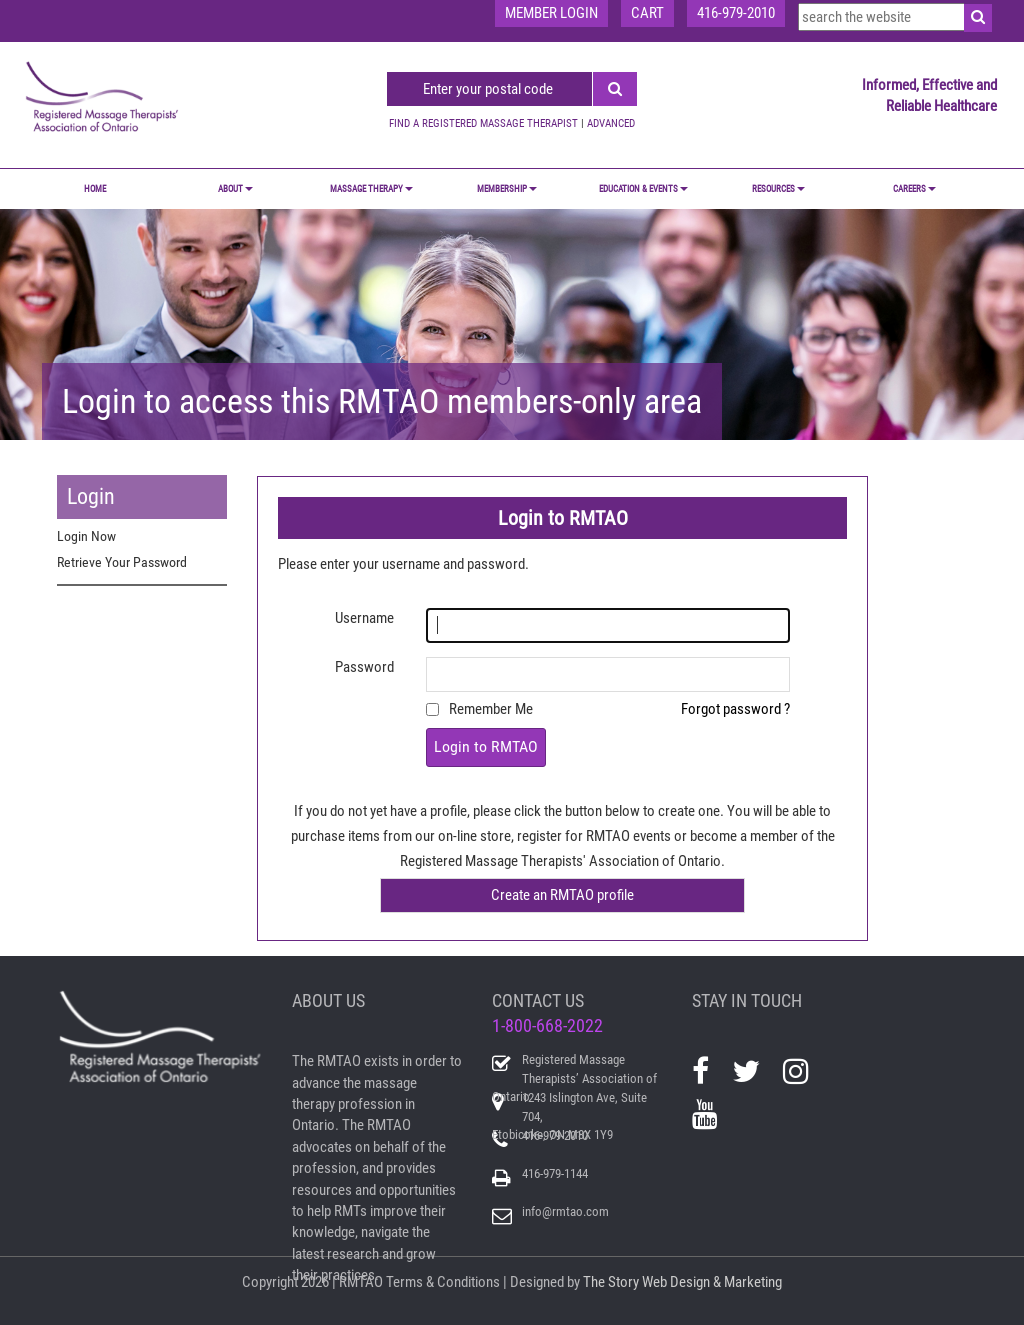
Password (364, 667)
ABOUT (235, 189)
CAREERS (914, 189)
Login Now (86, 536)
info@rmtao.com (565, 1211)
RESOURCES (778, 189)
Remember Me (491, 709)
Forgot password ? (735, 709)
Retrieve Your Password (122, 562)
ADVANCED (611, 123)
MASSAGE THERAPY (371, 189)
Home (95, 189)
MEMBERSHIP (507, 189)
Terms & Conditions (443, 1282)
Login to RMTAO (486, 746)
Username (364, 618)
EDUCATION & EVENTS (643, 189)
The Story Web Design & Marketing (682, 1282)
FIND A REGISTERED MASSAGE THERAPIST (483, 123)
